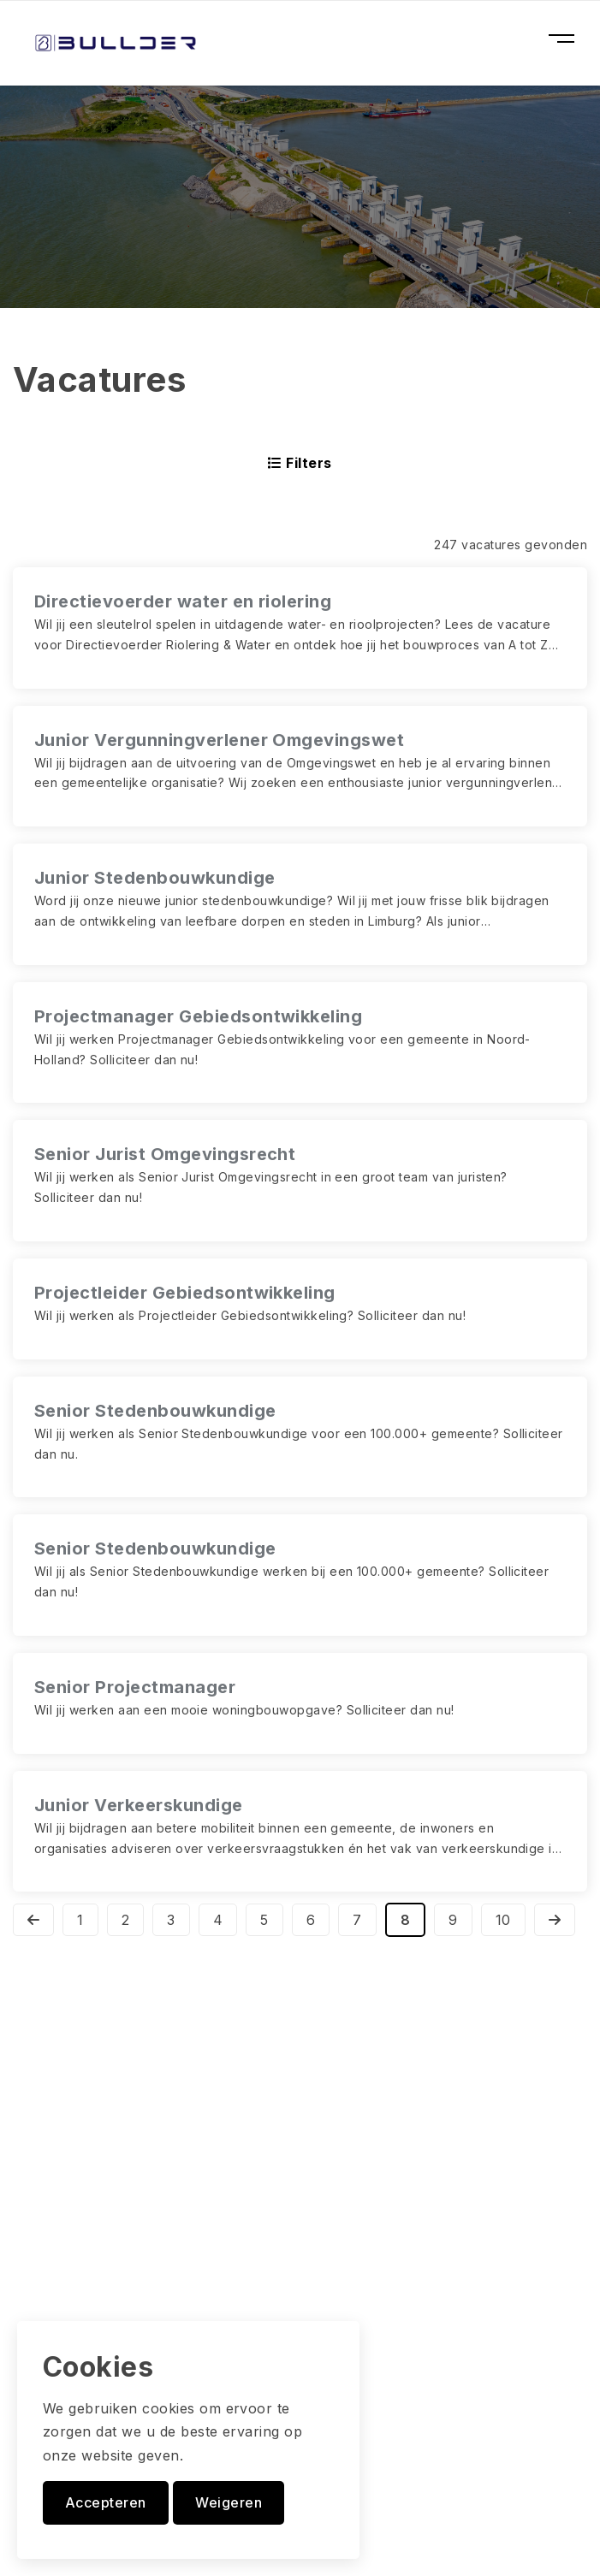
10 (503, 1919)
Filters (299, 462)
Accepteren (105, 2502)
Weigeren (228, 2502)
